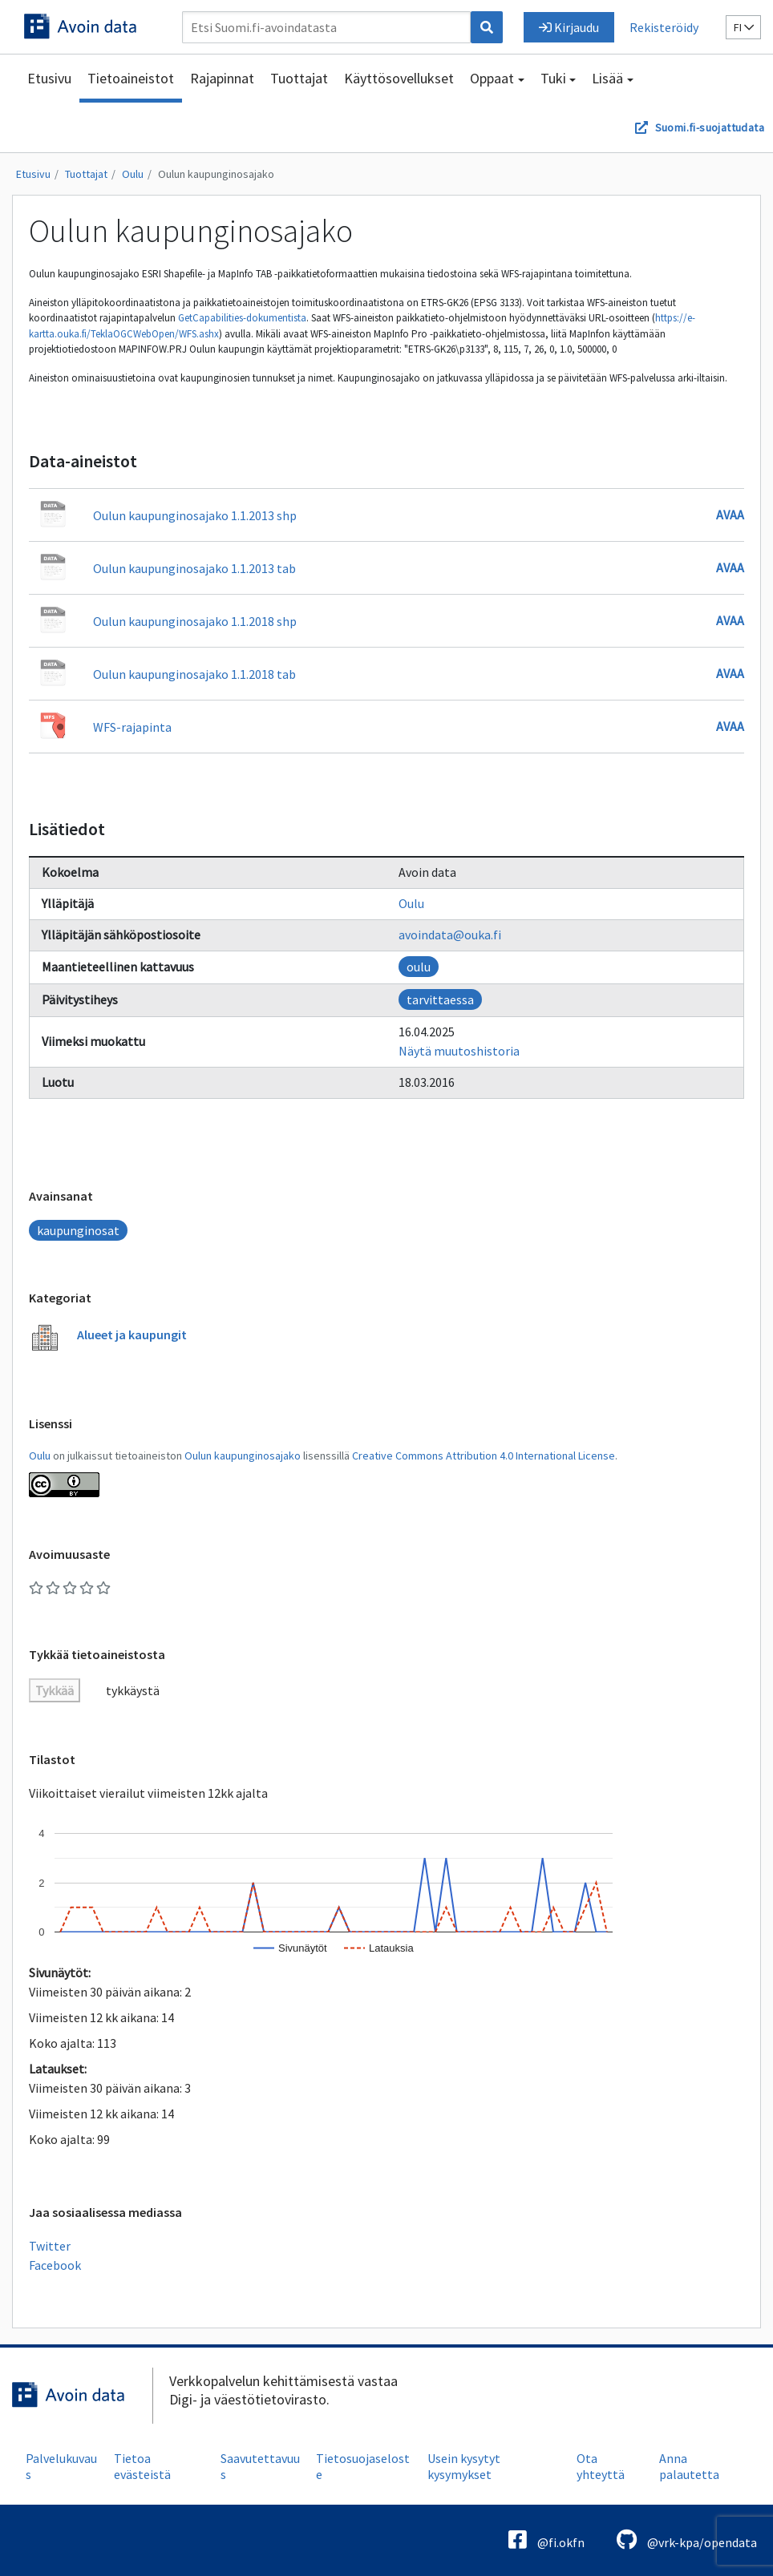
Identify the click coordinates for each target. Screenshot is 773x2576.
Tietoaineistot (130, 78)
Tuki (553, 78)
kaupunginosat (78, 1230)
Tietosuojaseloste (363, 2466)
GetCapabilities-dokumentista (242, 318)
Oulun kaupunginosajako (216, 174)
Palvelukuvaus (61, 2466)
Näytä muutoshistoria (459, 1051)
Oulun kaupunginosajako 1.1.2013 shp (195, 515)
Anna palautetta (689, 2466)
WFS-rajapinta (132, 727)
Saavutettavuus (260, 2466)
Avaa (730, 515)
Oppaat (492, 78)
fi (744, 27)
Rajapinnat (222, 78)
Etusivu (49, 78)
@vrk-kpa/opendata (687, 2539)
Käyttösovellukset (399, 78)
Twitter (50, 2246)
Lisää (607, 78)
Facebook (55, 2265)
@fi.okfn (546, 2539)
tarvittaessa (440, 999)
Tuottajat (299, 78)
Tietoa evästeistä (142, 2466)
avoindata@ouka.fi (450, 935)
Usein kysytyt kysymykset (463, 2466)
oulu (419, 967)
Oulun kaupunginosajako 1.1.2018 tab (194, 674)
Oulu (133, 174)
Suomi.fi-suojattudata (709, 127)
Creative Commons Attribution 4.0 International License (483, 1455)
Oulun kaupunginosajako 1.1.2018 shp (195, 621)
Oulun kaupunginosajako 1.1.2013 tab (194, 568)
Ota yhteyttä (601, 2466)
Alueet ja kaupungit (132, 1334)
